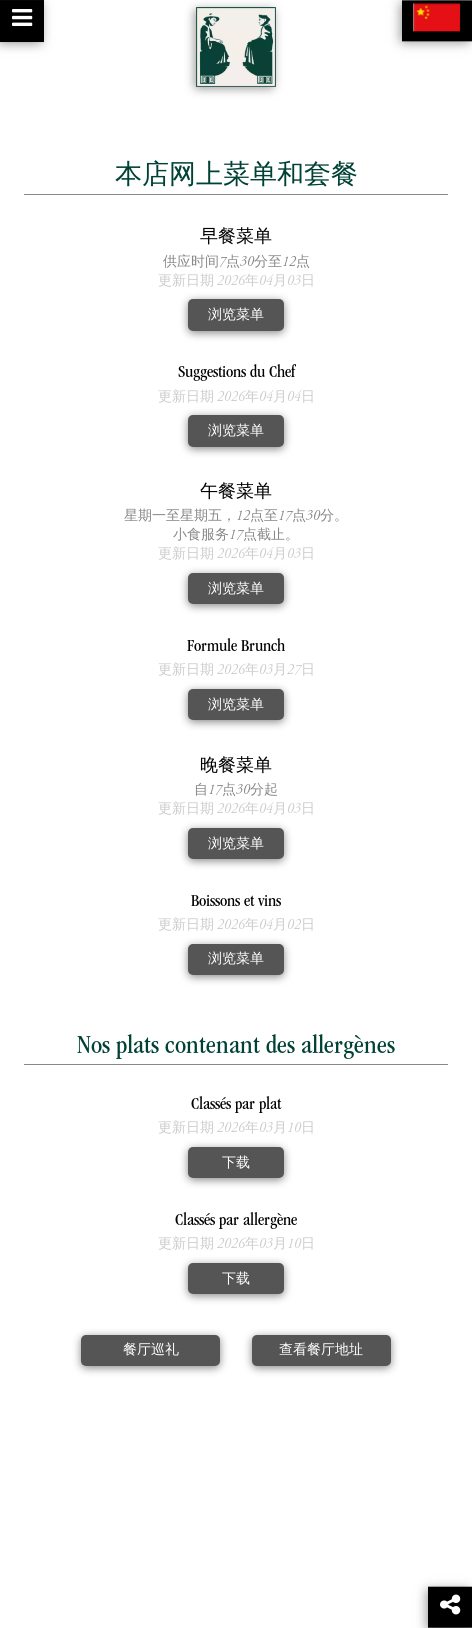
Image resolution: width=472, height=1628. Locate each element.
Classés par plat (236, 1105)
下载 (236, 1163)
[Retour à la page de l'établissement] (236, 47)
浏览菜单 (236, 315)
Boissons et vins (236, 902)
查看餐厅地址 (321, 1350)
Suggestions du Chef (236, 373)
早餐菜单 (236, 238)
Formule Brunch (236, 647)
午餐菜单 (236, 493)
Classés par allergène (236, 1221)
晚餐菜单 (236, 767)
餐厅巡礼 (151, 1350)
